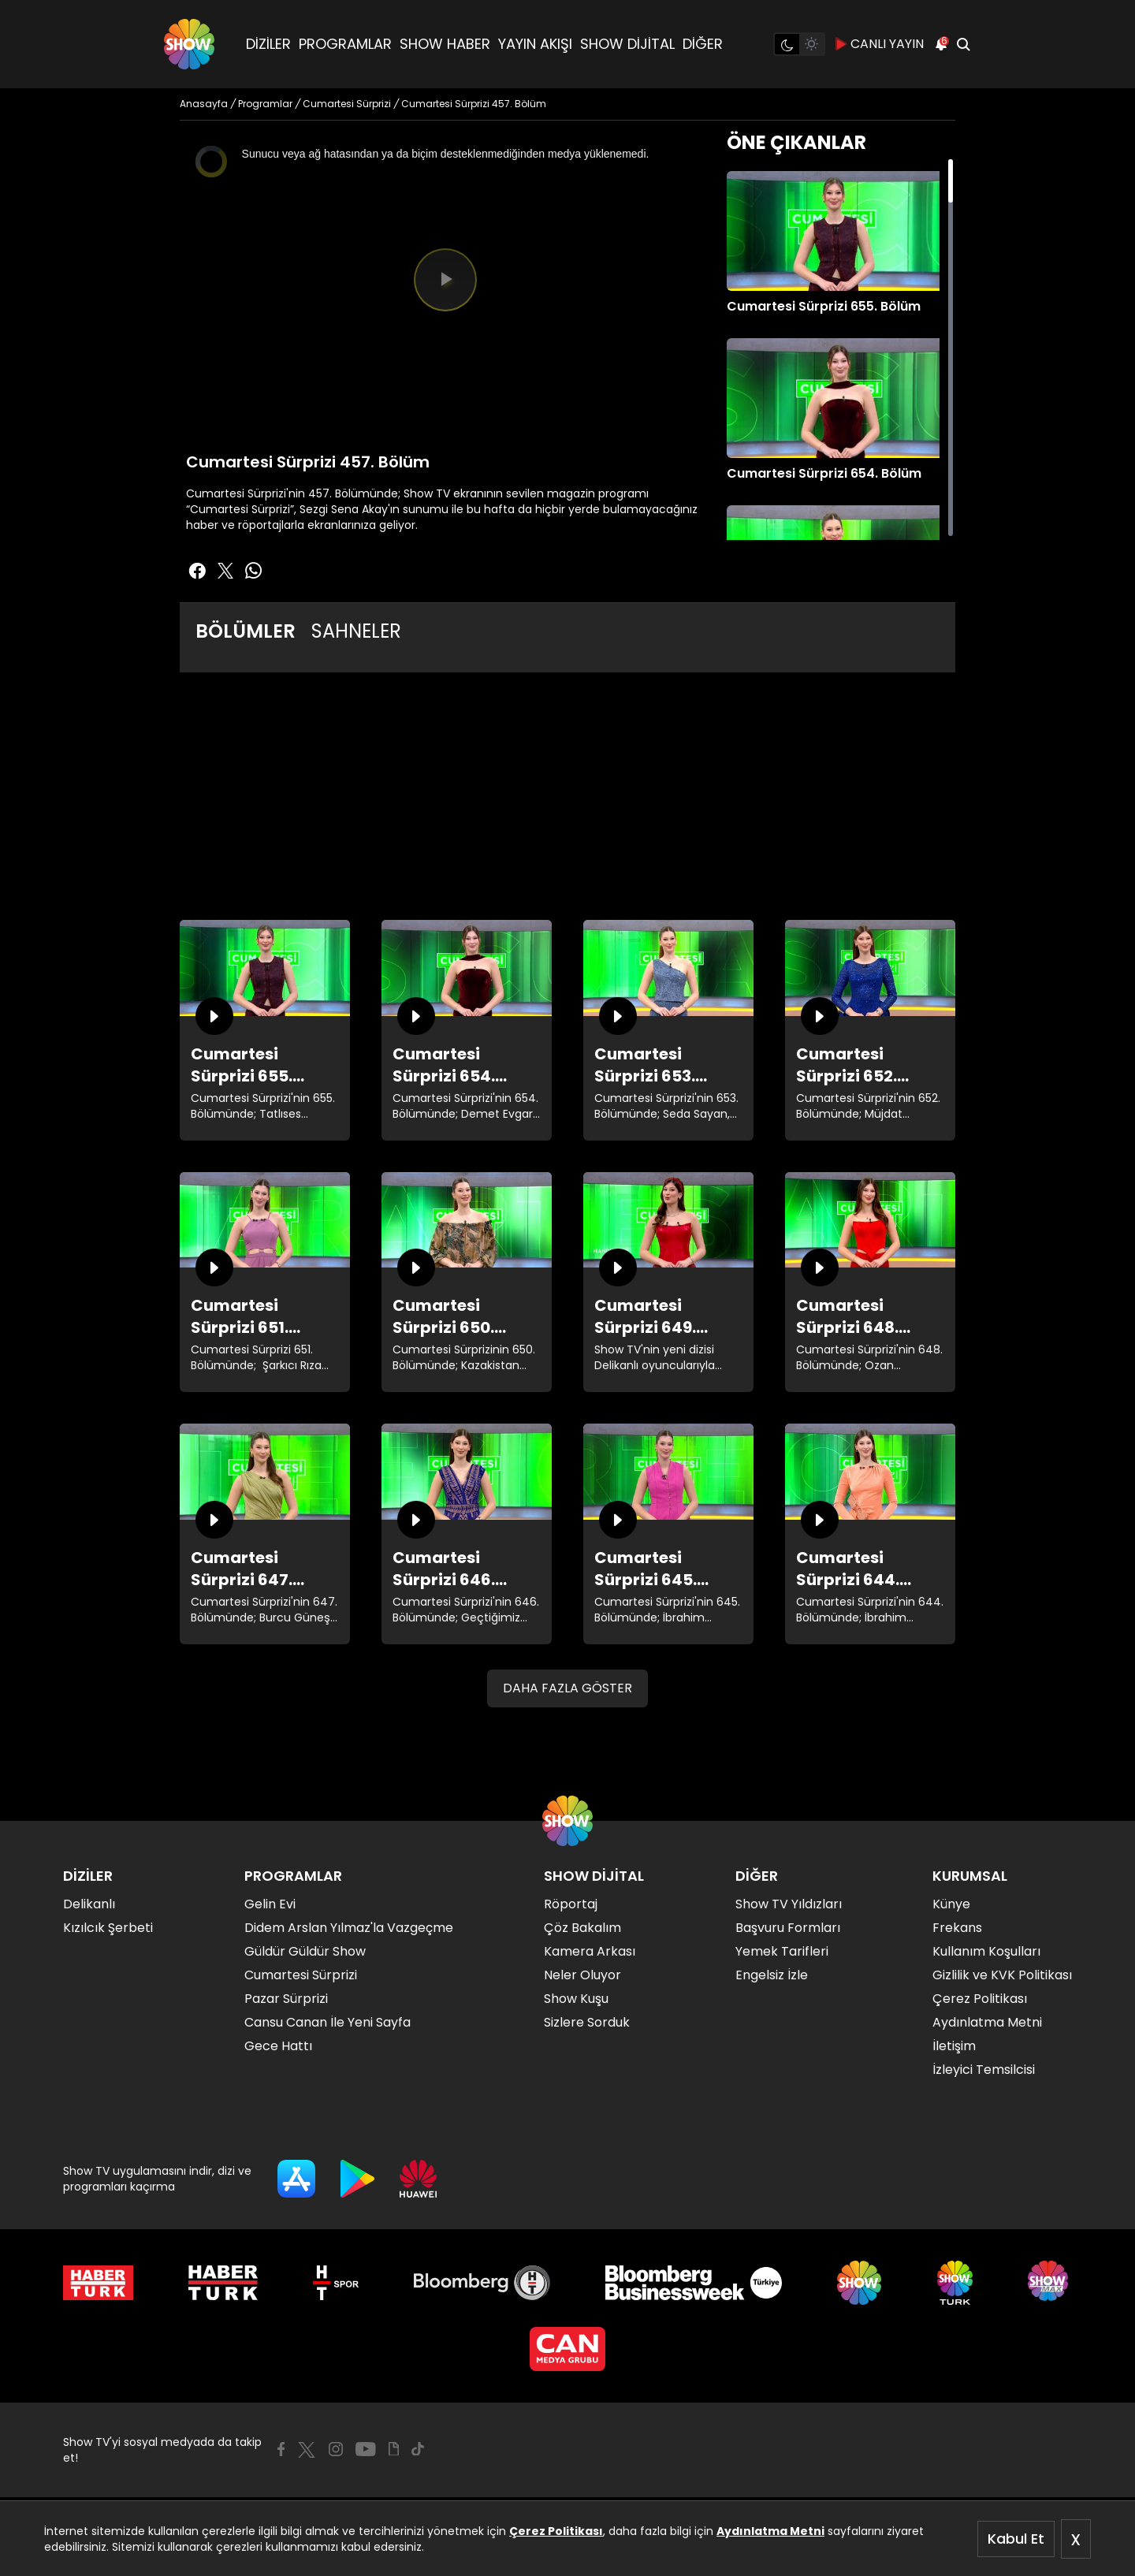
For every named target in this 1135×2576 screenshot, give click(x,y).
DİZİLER (268, 44)
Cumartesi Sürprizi (300, 1975)
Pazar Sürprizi (286, 1999)
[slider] (445, 384)
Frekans (957, 1928)
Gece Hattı (278, 2046)
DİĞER (703, 44)
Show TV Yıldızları (788, 1904)
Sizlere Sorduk (587, 2022)
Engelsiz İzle (771, 1975)
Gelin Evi (270, 1904)
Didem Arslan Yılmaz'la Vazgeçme (348, 1928)
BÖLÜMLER (245, 631)
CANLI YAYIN (879, 44)
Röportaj (570, 1904)
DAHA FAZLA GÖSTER (567, 1688)
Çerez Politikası (556, 2531)
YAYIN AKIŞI (535, 44)
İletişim (954, 2046)
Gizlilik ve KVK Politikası (1002, 1975)
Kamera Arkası (589, 1951)
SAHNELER (356, 631)
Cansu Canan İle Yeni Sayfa (327, 2022)
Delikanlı (89, 1904)
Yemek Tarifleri (781, 1951)
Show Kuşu (576, 1999)
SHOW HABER (445, 44)
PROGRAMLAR (345, 44)
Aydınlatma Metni (770, 2531)
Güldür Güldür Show (305, 1951)
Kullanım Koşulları (986, 1951)
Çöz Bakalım (582, 1928)
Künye (951, 1904)
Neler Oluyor (582, 1975)
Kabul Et (1016, 2538)
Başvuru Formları (787, 1928)
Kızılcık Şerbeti (108, 1928)
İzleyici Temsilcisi (983, 2069)
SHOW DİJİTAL (627, 44)
